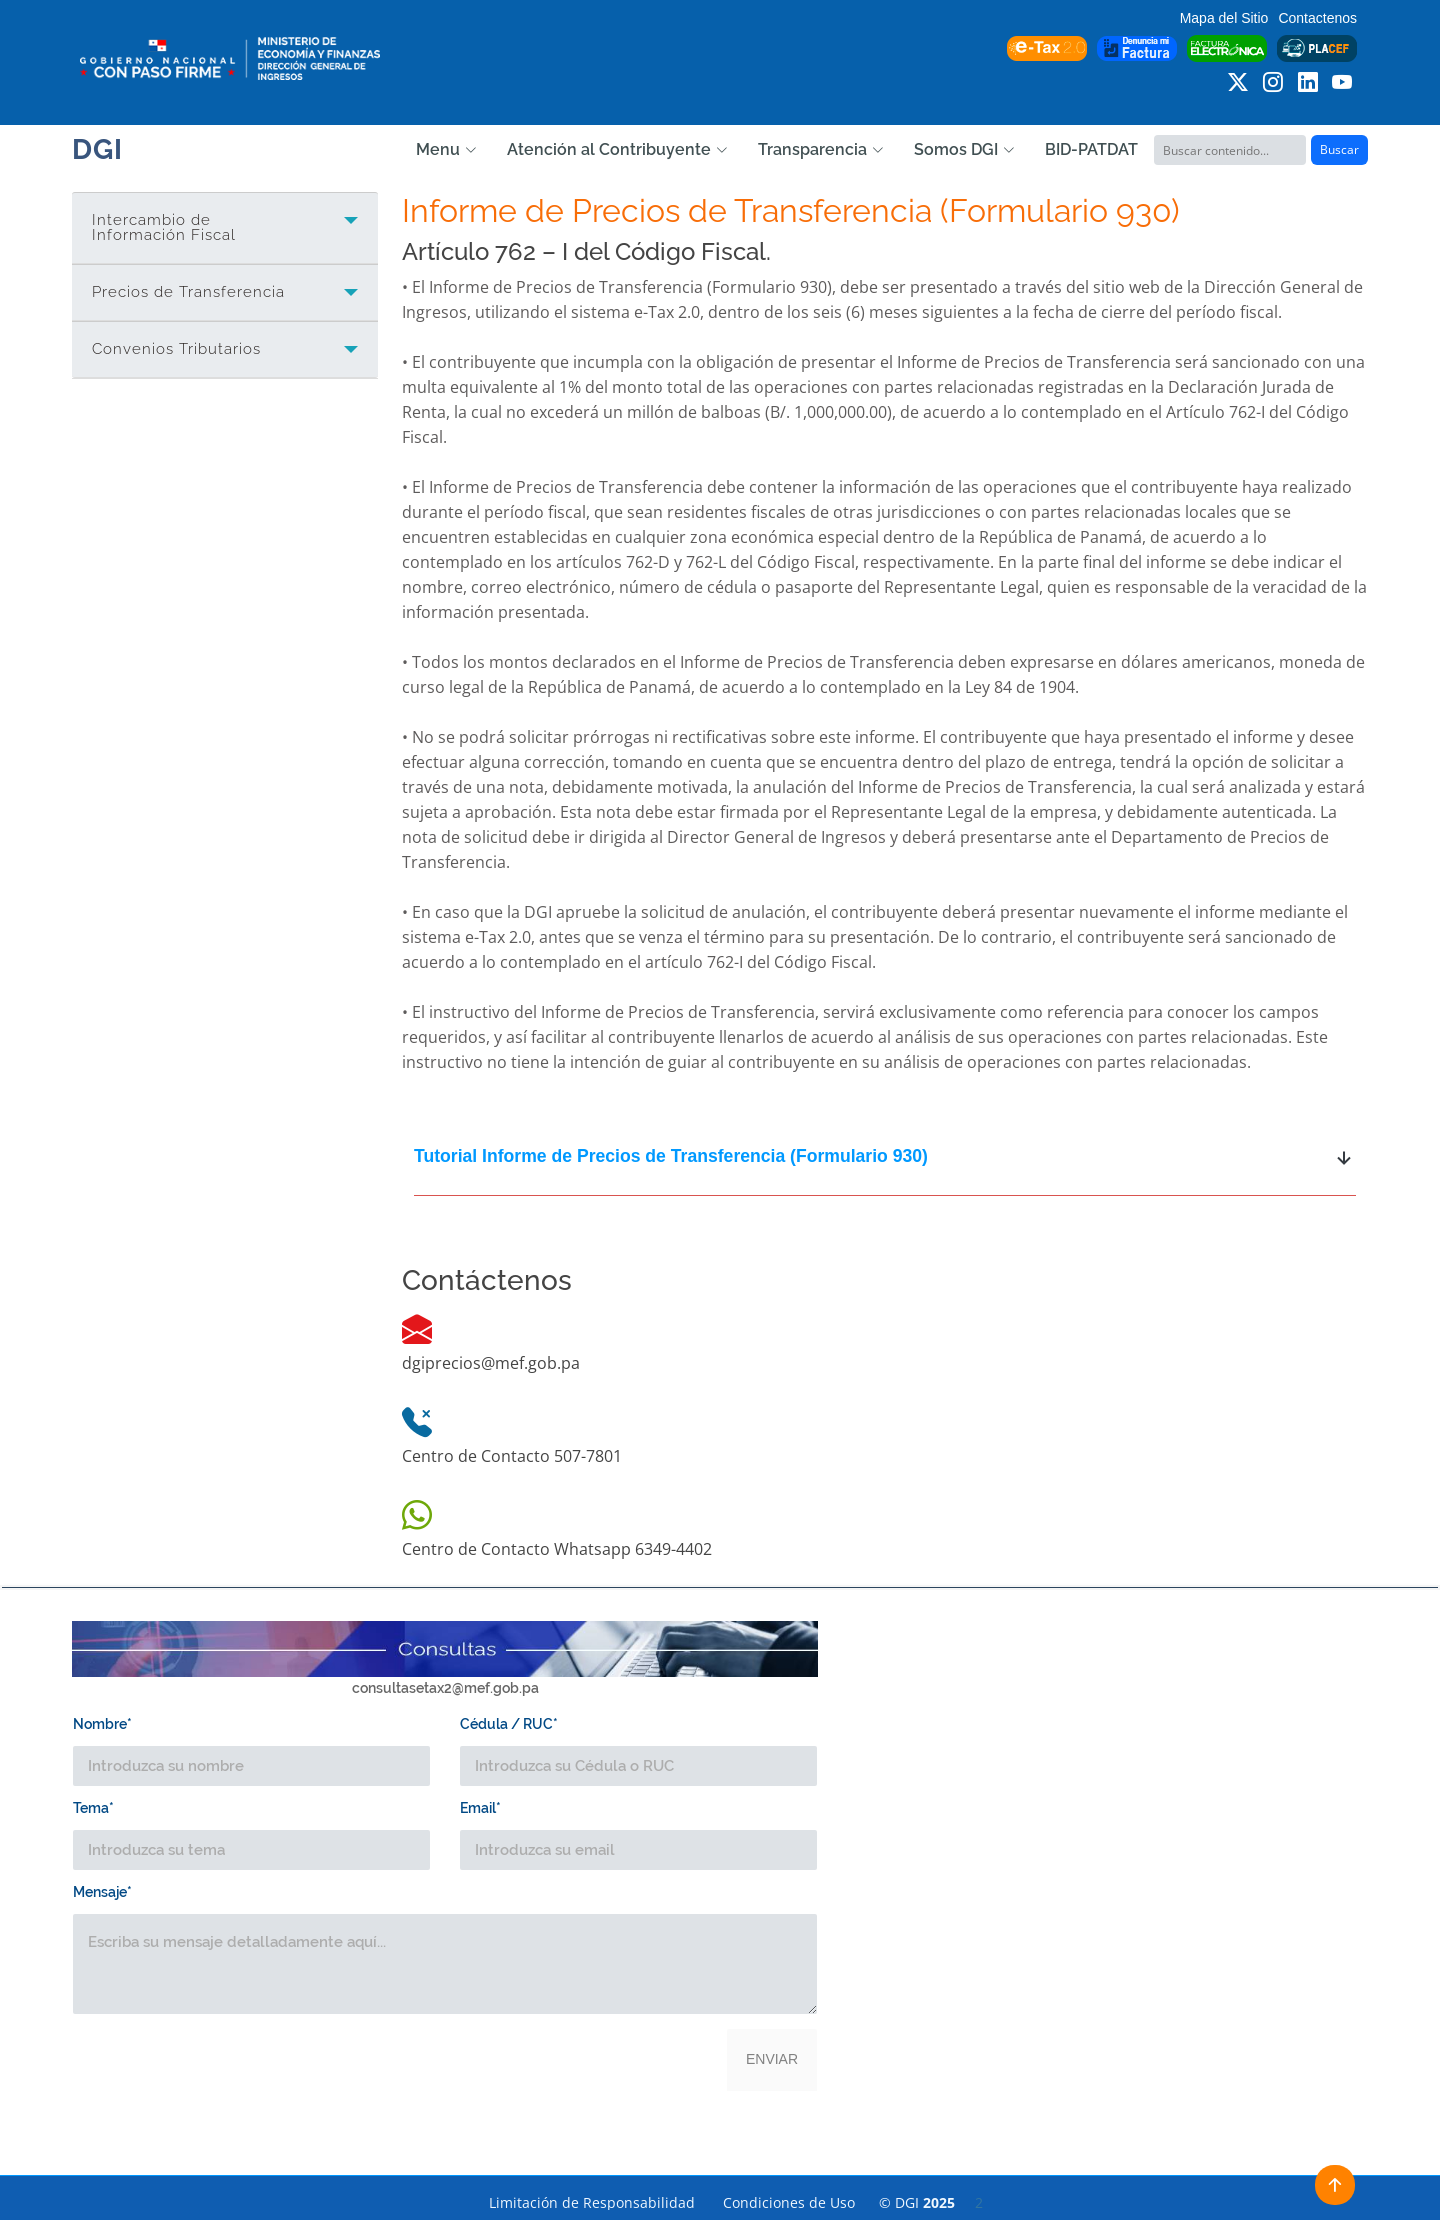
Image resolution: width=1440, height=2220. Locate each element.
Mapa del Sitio (1224, 18)
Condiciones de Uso (789, 2202)
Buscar (1339, 149)
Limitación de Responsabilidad (592, 2202)
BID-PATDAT (1091, 149)
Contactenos (1317, 18)
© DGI (931, 2202)
